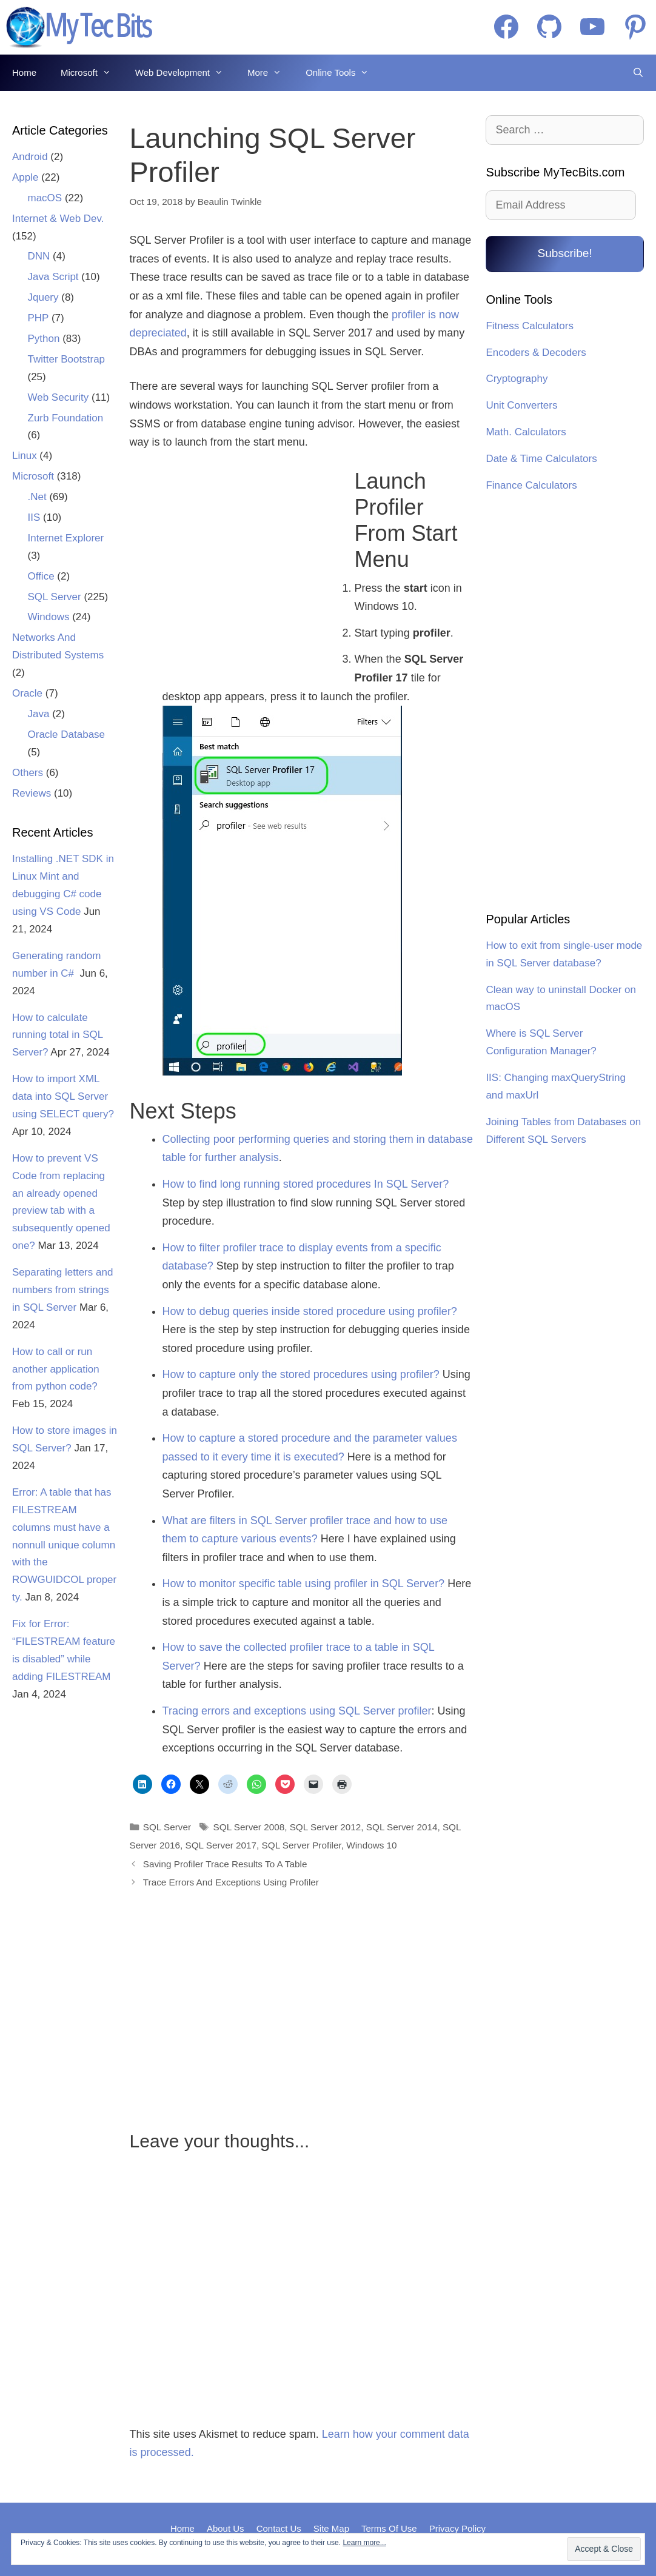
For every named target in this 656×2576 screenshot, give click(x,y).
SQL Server (167, 1827)
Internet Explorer (66, 538)
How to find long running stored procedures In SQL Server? (305, 1184)
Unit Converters (521, 405)
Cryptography (516, 378)
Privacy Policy (457, 2528)
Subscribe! (564, 253)
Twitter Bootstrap (66, 359)
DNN (39, 256)
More (270, 73)
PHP (38, 318)
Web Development (185, 73)
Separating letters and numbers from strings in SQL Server (62, 1289)
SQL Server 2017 (220, 1845)
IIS (34, 517)
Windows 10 (371, 1845)
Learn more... (364, 2542)
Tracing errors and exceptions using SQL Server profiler (297, 1711)
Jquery (43, 297)
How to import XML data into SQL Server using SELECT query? (63, 1096)
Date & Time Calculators (541, 458)
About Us (225, 2528)
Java (39, 714)
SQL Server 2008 (249, 1827)
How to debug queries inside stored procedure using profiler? (309, 1311)
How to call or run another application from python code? (55, 1369)
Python (44, 338)
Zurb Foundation (66, 418)
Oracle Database (66, 734)
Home (24, 72)
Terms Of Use (389, 2528)
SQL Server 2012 (325, 1827)
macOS (45, 198)
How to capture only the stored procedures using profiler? (301, 1374)
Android (30, 156)
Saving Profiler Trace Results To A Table (225, 1864)
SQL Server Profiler (301, 1845)
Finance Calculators (531, 485)
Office (41, 576)
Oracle (27, 693)
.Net (37, 497)
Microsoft (92, 73)
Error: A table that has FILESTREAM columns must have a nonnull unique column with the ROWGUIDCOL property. (64, 1545)
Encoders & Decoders (536, 352)
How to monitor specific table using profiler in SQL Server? (303, 1583)
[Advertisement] (234, 568)
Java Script (53, 277)
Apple (25, 177)
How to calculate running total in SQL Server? (57, 1035)
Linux (24, 455)
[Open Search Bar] (638, 73)
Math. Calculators (526, 432)
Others (27, 772)
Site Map (331, 2528)
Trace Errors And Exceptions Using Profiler (231, 1882)
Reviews (31, 793)
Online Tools (343, 73)
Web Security (58, 397)
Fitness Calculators (530, 326)
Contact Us (278, 2528)
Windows (49, 617)
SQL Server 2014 (402, 1827)
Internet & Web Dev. (58, 218)
